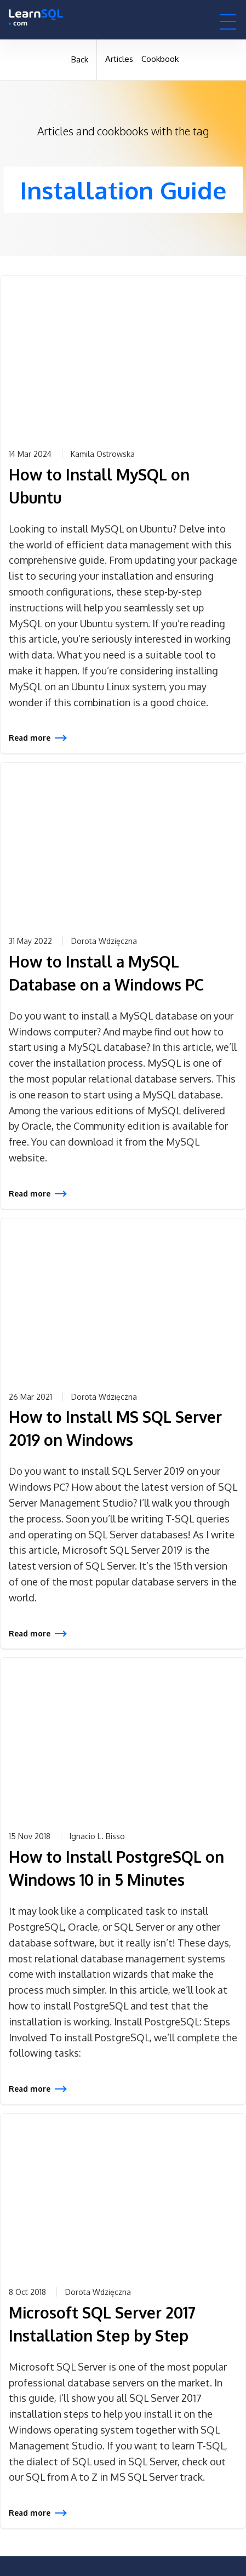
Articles (119, 59)
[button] (228, 21)
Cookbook (160, 59)
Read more (29, 737)
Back (79, 59)
